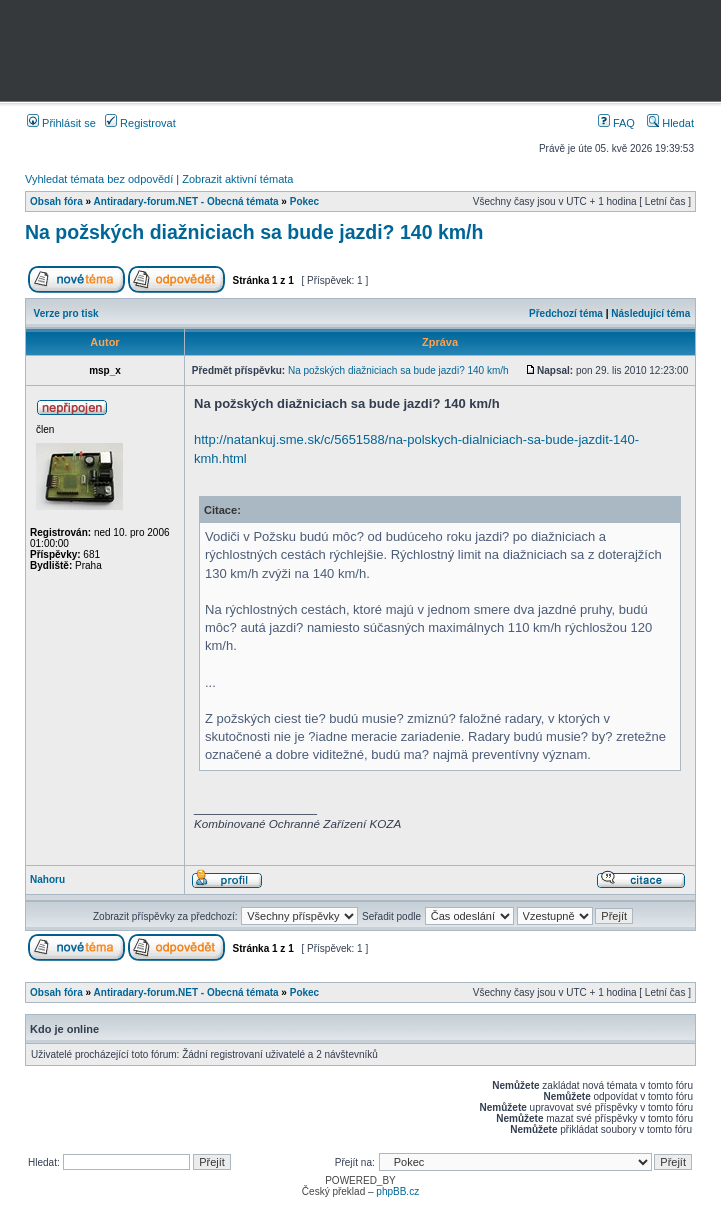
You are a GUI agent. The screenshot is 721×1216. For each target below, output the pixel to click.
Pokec (304, 201)
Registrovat (140, 123)
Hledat (670, 123)
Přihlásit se (61, 123)
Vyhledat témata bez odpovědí (99, 179)
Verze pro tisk (66, 313)
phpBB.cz (397, 1191)
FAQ (616, 123)
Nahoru (47, 879)
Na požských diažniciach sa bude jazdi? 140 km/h (254, 232)
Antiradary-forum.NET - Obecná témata (186, 201)
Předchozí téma (566, 313)
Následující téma (650, 313)
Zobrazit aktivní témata (237, 179)
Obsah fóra (56, 201)
